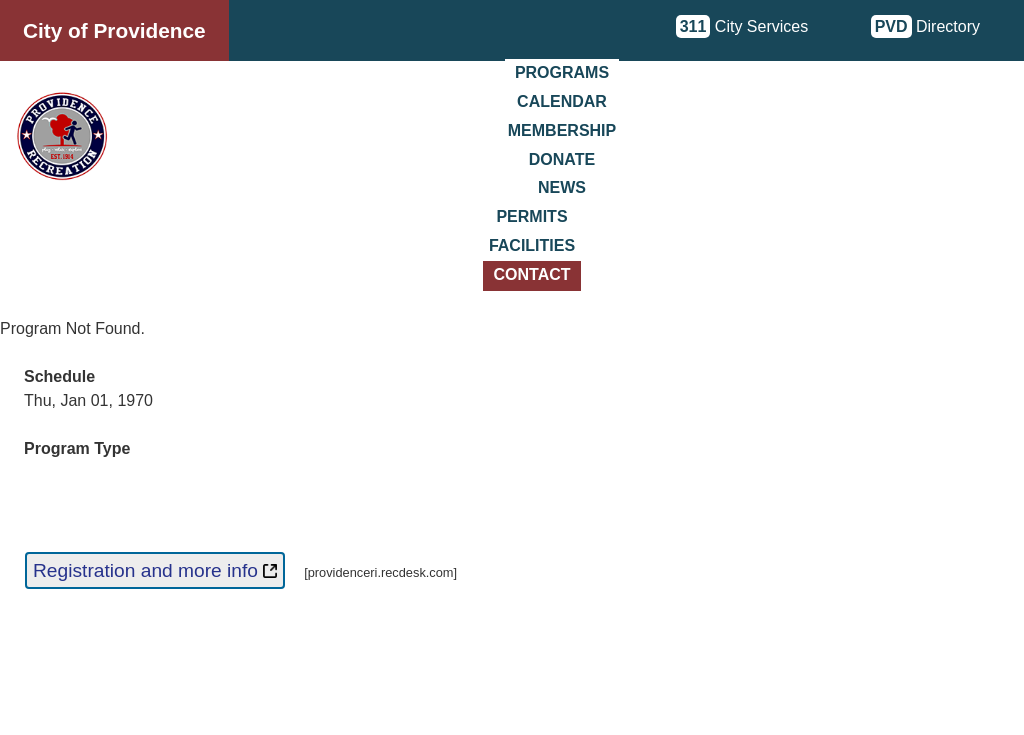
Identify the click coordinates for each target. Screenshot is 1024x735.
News (562, 187)
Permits (531, 216)
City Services (742, 26)
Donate (562, 159)
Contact (531, 274)
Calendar (562, 101)
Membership (562, 130)
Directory (925, 26)
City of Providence (114, 30)
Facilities (532, 245)
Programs (562, 72)
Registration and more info (155, 570)
